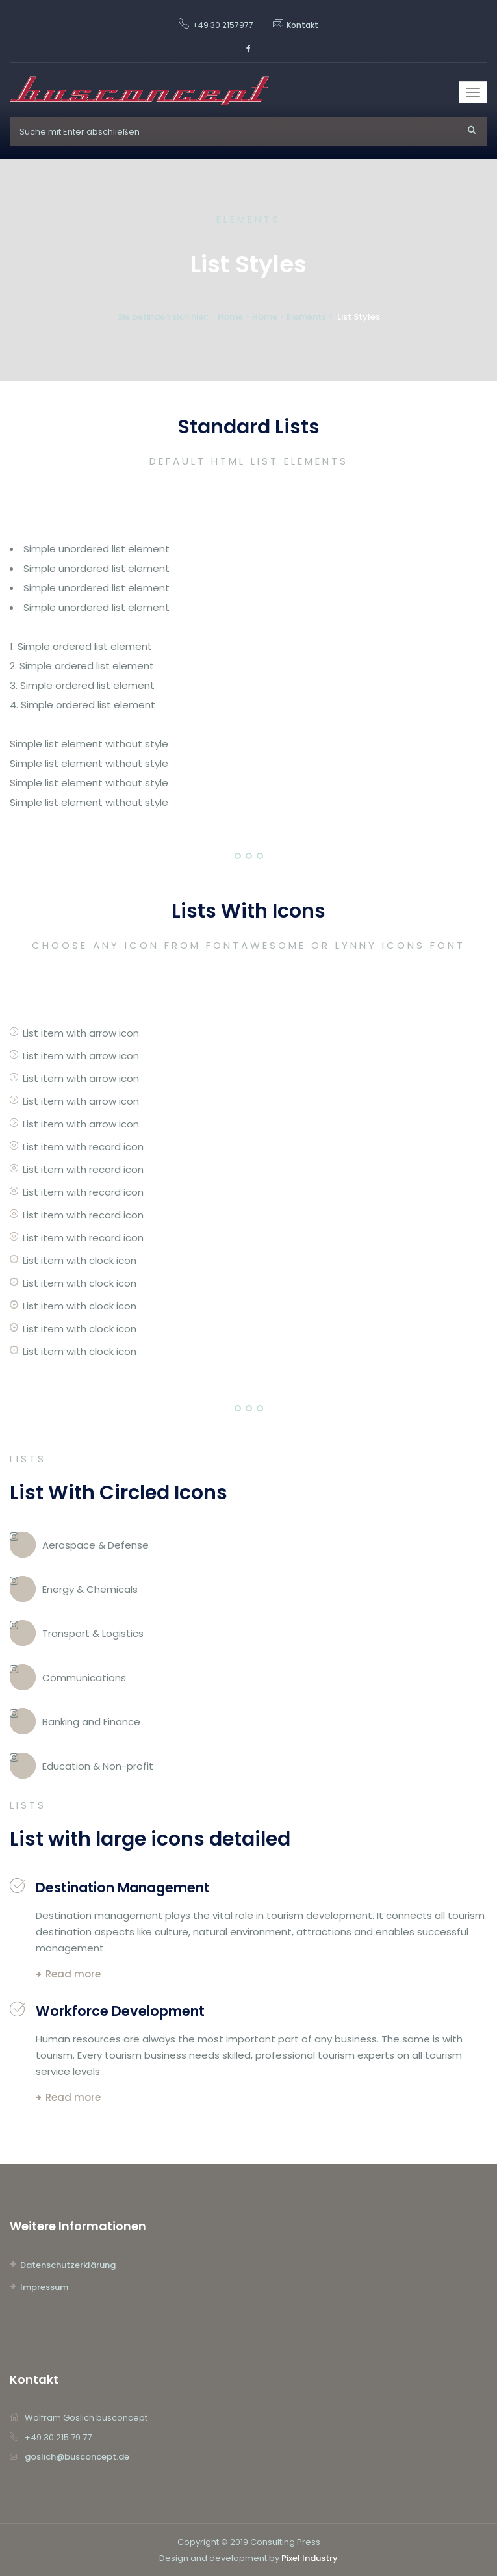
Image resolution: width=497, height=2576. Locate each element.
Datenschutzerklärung (68, 2265)
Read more (73, 1974)
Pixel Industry (309, 2558)
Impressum (44, 2287)
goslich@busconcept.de (77, 2457)
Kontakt (302, 25)
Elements (306, 317)
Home (230, 317)
